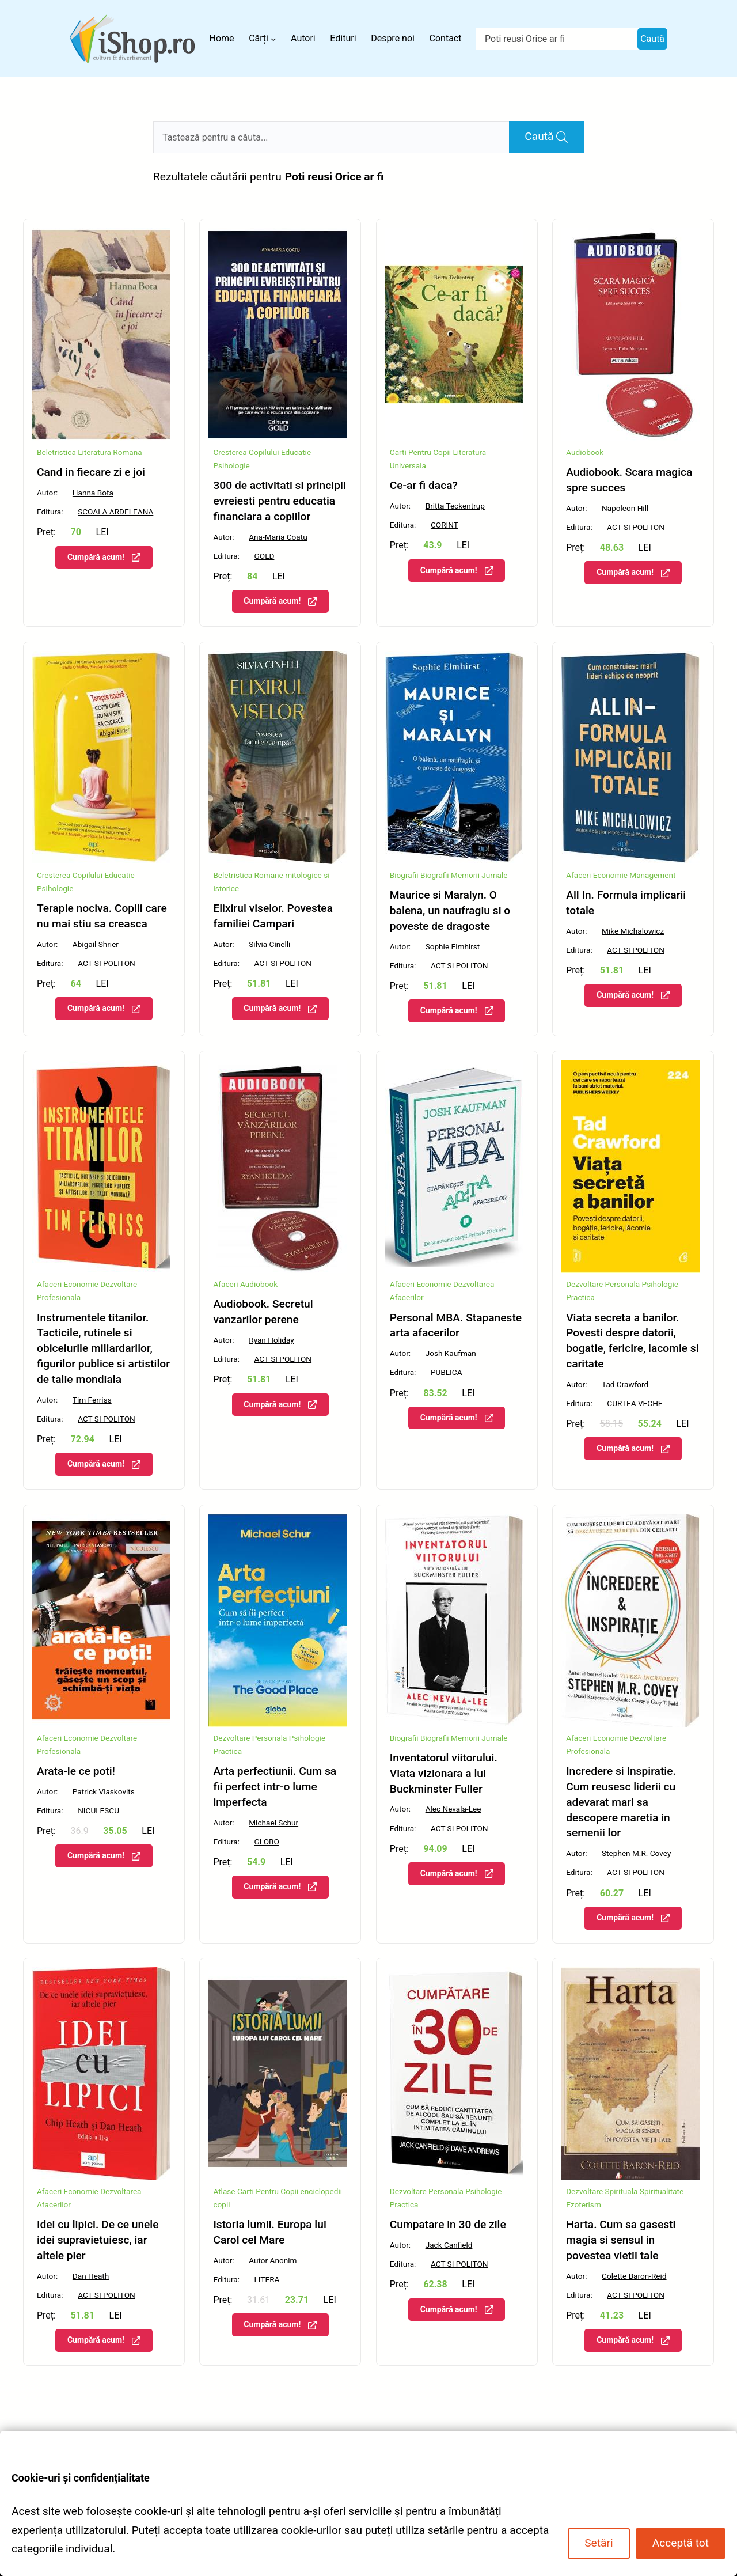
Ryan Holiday (271, 1339)
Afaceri (225, 1284)
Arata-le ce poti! (76, 1771)
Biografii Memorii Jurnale (463, 875)
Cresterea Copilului (246, 452)
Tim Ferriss (92, 1399)
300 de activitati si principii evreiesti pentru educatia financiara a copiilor (279, 501)
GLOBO (266, 1841)
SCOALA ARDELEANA (115, 511)
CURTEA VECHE (634, 1403)
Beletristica (56, 452)
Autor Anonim (273, 2260)
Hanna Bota (93, 492)
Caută (652, 38)
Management (652, 875)
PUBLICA (446, 1372)
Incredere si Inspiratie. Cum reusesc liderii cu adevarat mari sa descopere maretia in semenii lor (621, 1802)
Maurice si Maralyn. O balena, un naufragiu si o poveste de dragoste (450, 910)
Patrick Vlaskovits (104, 1791)
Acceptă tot (680, 2543)
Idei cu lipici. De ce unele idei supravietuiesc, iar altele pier (98, 2240)
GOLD (264, 555)
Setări (598, 2543)
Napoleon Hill (625, 508)
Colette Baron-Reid (634, 2275)
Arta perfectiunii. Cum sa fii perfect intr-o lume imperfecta (274, 1786)
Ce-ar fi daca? (424, 485)
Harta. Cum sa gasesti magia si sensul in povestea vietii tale (620, 2240)
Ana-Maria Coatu (278, 536)
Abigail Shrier (96, 944)
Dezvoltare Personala (603, 1284)
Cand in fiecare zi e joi (91, 472)
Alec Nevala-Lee (453, 1808)
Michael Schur (273, 1822)
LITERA (267, 2279)
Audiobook (584, 452)
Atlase (224, 2191)
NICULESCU (98, 1810)
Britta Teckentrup (455, 505)
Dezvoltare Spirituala (601, 2191)
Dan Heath (91, 2275)
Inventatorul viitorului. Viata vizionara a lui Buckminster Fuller (443, 1773)
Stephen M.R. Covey (636, 1853)
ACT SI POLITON (635, 527)
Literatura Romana (110, 452)
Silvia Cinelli (269, 944)
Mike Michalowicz (633, 930)
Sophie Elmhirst (453, 946)
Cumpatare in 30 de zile (448, 2224)
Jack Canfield (449, 2244)
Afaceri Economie (597, 875)
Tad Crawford (625, 1384)
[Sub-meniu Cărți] (273, 38)
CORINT (444, 524)
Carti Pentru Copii (420, 452)
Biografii (404, 875)
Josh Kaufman (451, 1353)
